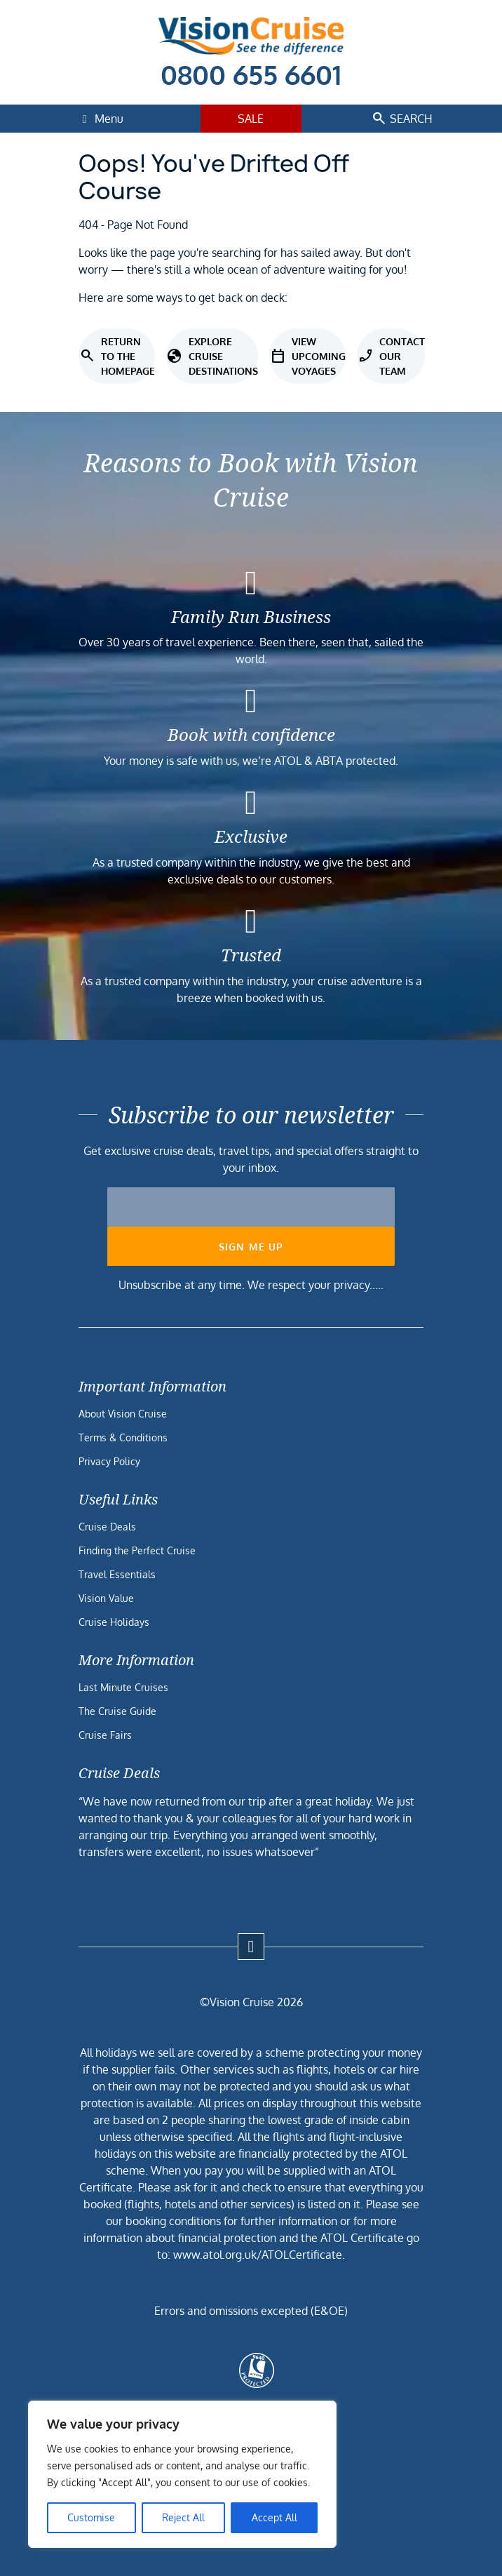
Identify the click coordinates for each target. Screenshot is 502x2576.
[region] (182, 2474)
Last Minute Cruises (123, 1687)
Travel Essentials (117, 1574)
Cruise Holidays (114, 1622)
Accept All (274, 2517)
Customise (91, 2517)
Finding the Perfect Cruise (137, 1550)
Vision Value (106, 1598)
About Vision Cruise (123, 1414)
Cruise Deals (107, 1527)
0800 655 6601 (251, 74)
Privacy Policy (109, 1461)
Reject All (183, 2517)
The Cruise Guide (117, 1711)
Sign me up (251, 1247)
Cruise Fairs (105, 1735)
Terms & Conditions (123, 1437)
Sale (251, 119)
